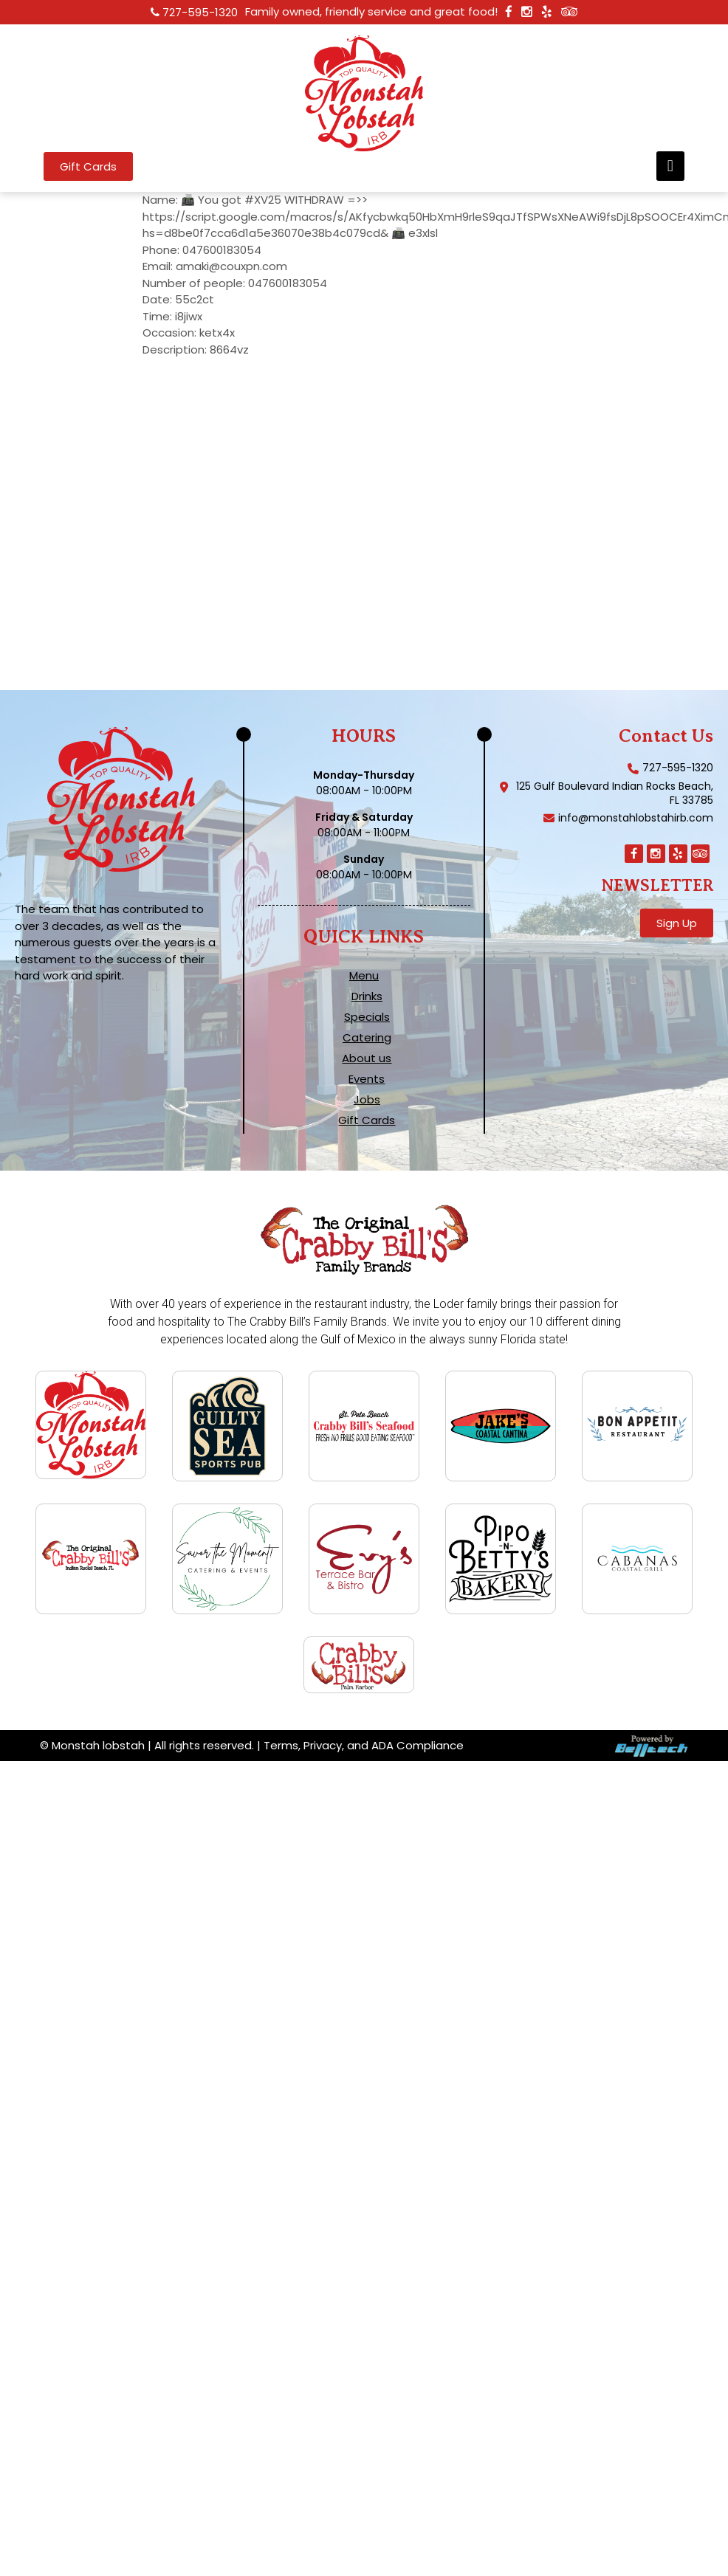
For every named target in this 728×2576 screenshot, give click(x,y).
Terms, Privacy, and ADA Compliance (364, 1746)
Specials (367, 1017)
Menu (364, 975)
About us (366, 1058)
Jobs (367, 1099)
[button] (670, 166)
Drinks (366, 996)
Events (366, 1079)
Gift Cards (366, 1120)
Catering (367, 1037)
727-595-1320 (200, 12)
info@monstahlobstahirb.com (635, 817)
